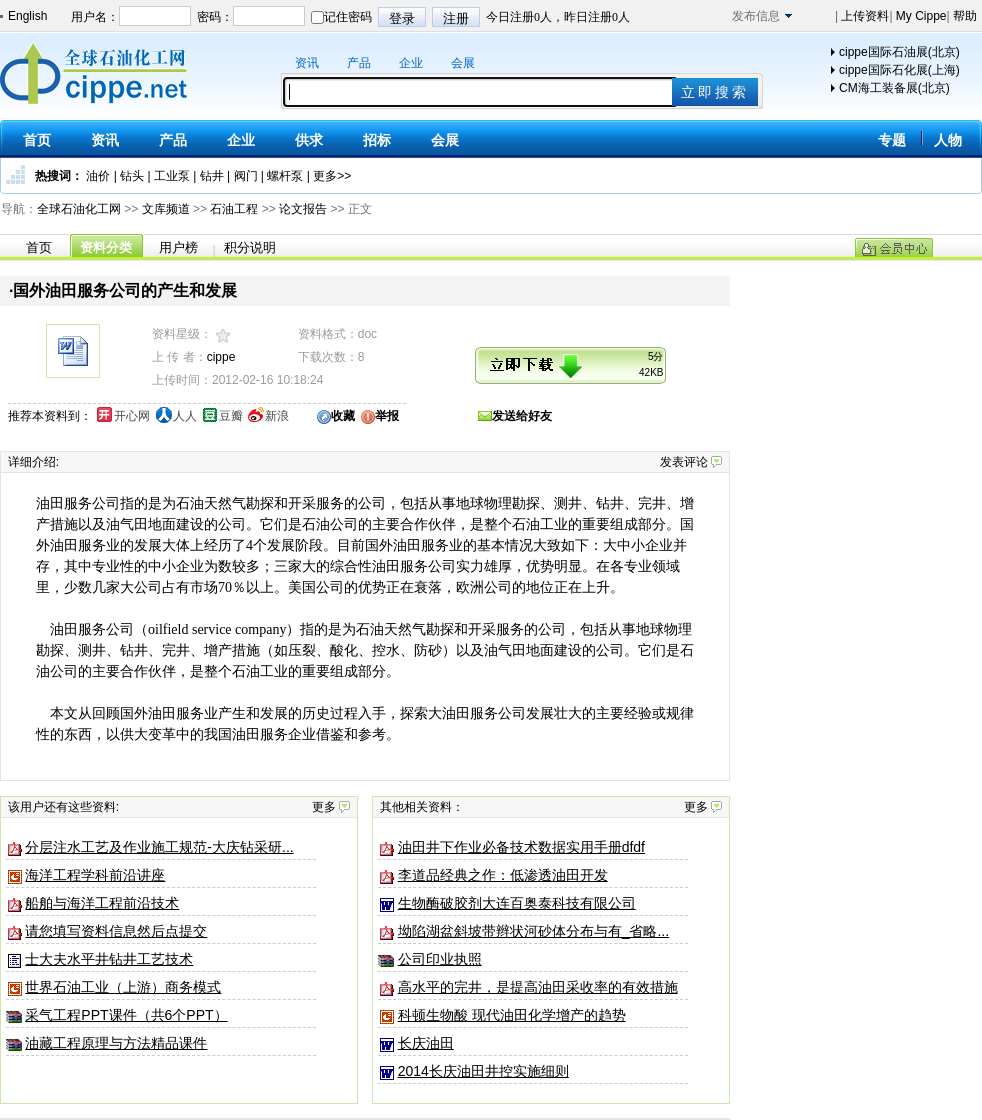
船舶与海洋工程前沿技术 (102, 903)
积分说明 (250, 247)
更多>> (332, 176)
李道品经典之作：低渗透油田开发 (503, 875)
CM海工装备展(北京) (894, 88)
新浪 (277, 416)
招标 (377, 140)
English (27, 16)
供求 (309, 140)
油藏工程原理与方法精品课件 (116, 1043)
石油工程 (234, 209)
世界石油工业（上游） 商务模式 (123, 987)
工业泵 (172, 176)
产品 (359, 63)
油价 (98, 176)
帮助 (963, 16)
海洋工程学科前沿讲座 (95, 875)
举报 (387, 416)
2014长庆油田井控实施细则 (483, 1071)
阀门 (246, 176)
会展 (463, 63)
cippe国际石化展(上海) (899, 70)
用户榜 (178, 247)
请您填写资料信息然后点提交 (116, 931)
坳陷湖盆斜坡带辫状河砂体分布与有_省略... (533, 931)
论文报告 (303, 209)
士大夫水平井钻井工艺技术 (109, 959)
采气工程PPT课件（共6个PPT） (126, 1015)
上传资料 (863, 16)
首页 (37, 140)
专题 (892, 140)
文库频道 (166, 209)
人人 (185, 416)
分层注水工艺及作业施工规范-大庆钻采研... (159, 847)
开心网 (132, 416)
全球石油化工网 (79, 209)
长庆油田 (426, 1043)
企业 (411, 63)
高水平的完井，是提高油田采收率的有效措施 (538, 987)
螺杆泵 (285, 176)
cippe (221, 357)
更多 (324, 807)
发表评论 (684, 462)
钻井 (212, 176)
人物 (948, 140)
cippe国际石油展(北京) (899, 52)
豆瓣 (231, 416)
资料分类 (106, 247)
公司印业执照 (440, 959)
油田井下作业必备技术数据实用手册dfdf (521, 847)
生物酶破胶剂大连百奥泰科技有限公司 (517, 903)
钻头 (132, 176)
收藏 (343, 416)
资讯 (307, 63)
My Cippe (920, 16)
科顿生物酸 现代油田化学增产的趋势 (512, 1015)
